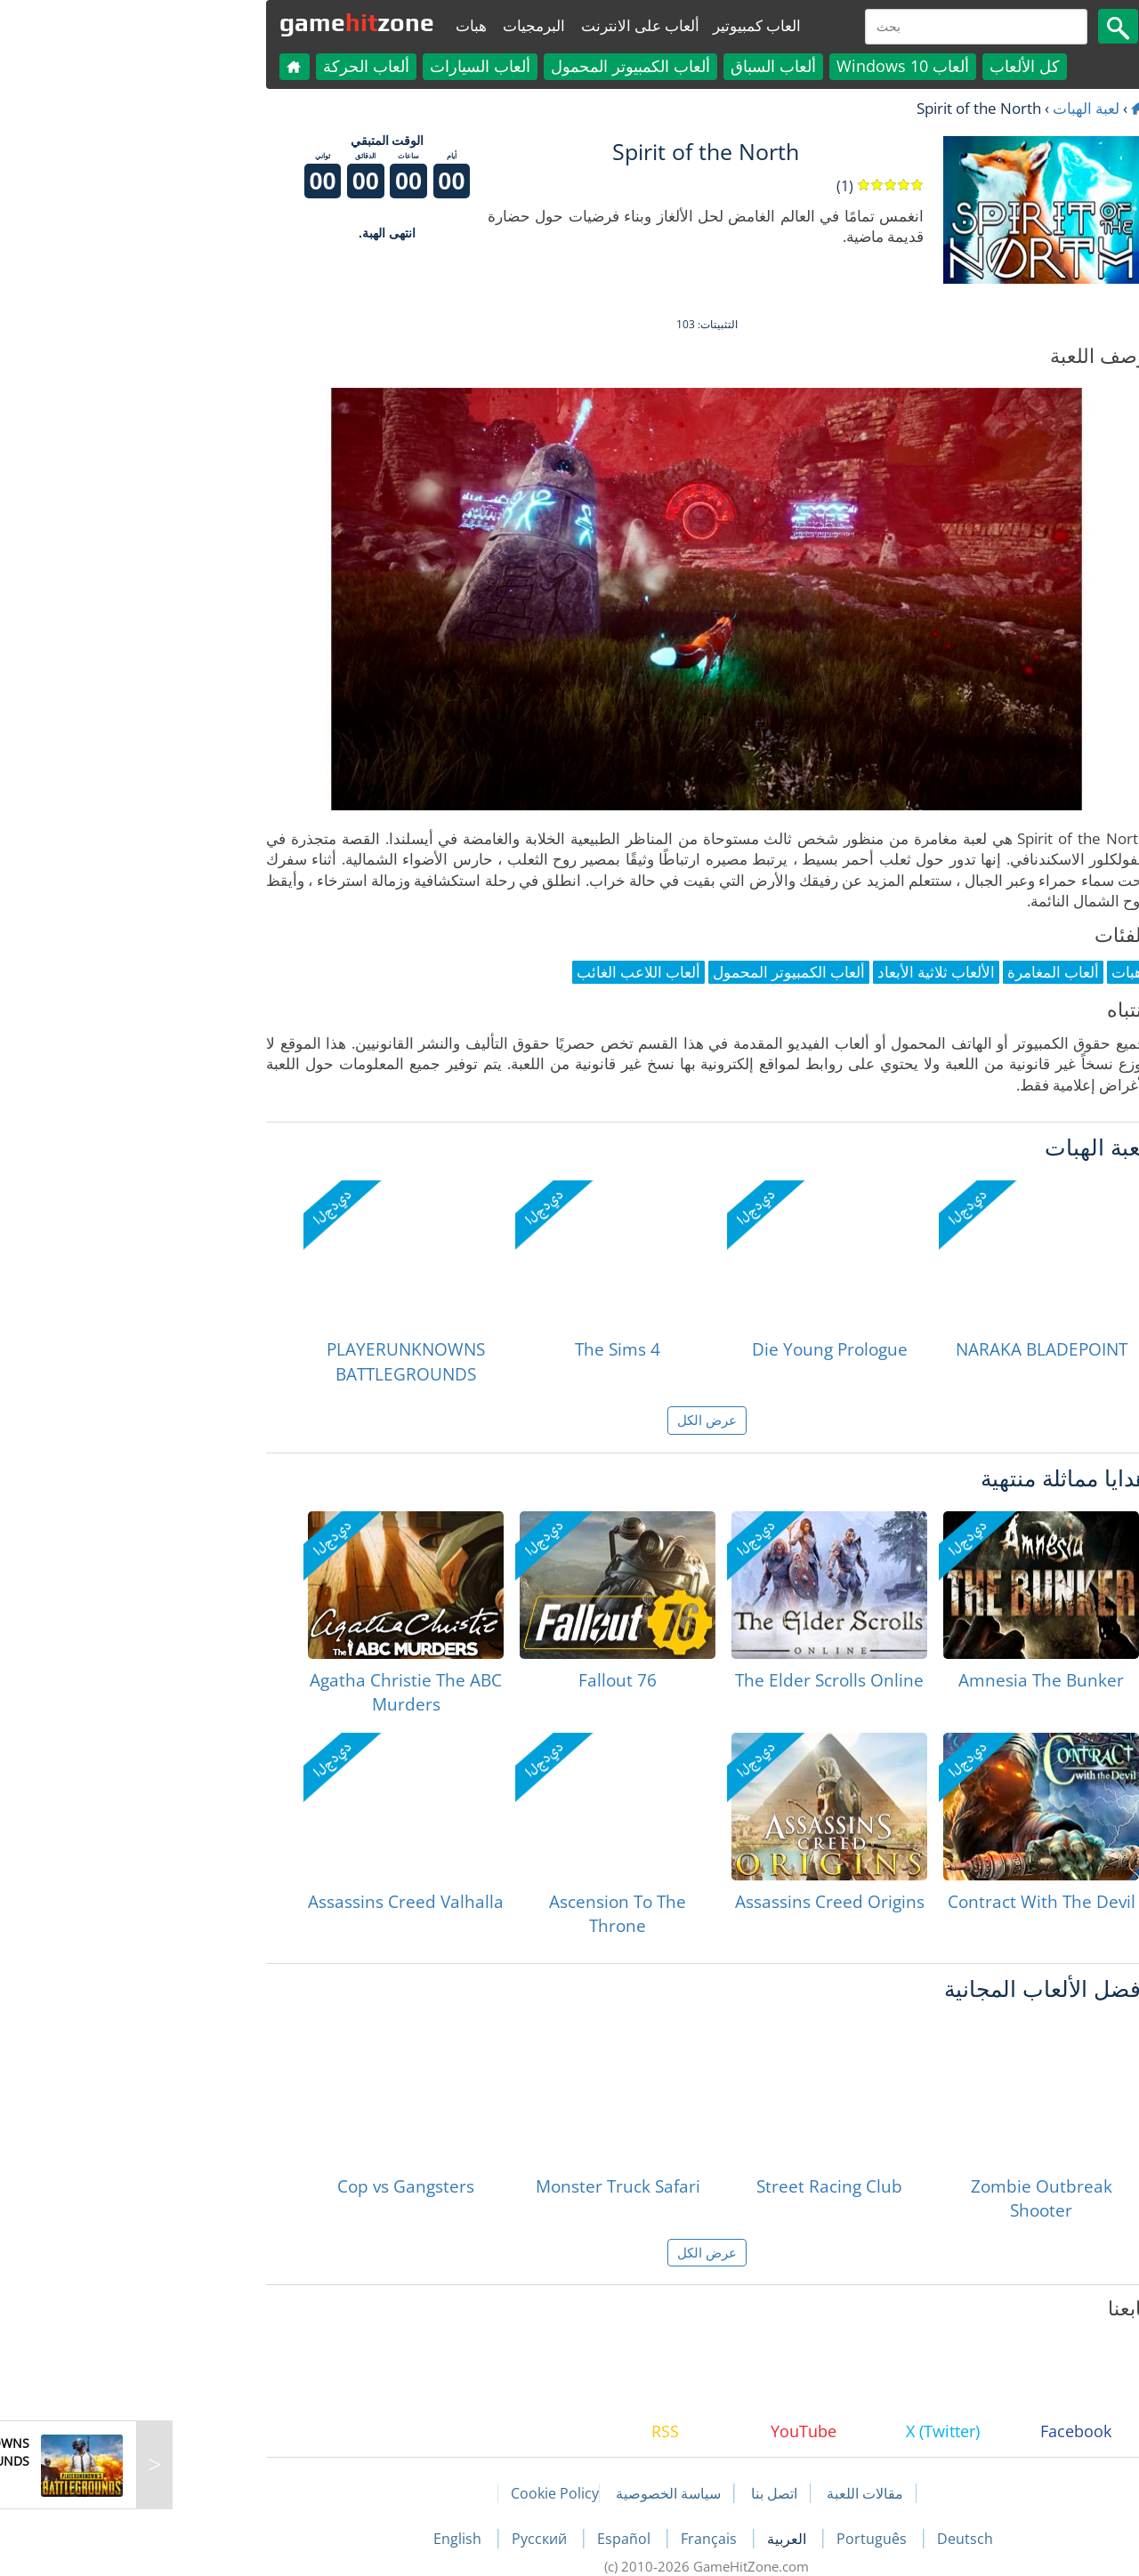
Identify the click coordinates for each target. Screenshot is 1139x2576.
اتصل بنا (637, 2493)
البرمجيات (397, 25)
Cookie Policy (418, 2493)
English (322, 2538)
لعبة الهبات (949, 108)
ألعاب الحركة (229, 65)
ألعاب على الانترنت (503, 25)
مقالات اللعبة (728, 2493)
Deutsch (828, 2538)
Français (573, 2538)
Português (736, 2538)
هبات (334, 25)
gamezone (219, 22)
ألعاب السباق (636, 65)
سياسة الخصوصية (531, 2493)
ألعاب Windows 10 (765, 65)
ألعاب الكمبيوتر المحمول (493, 65)
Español (488, 2538)
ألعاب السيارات (343, 65)
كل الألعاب (887, 65)
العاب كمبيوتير (620, 25)
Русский (404, 2538)
